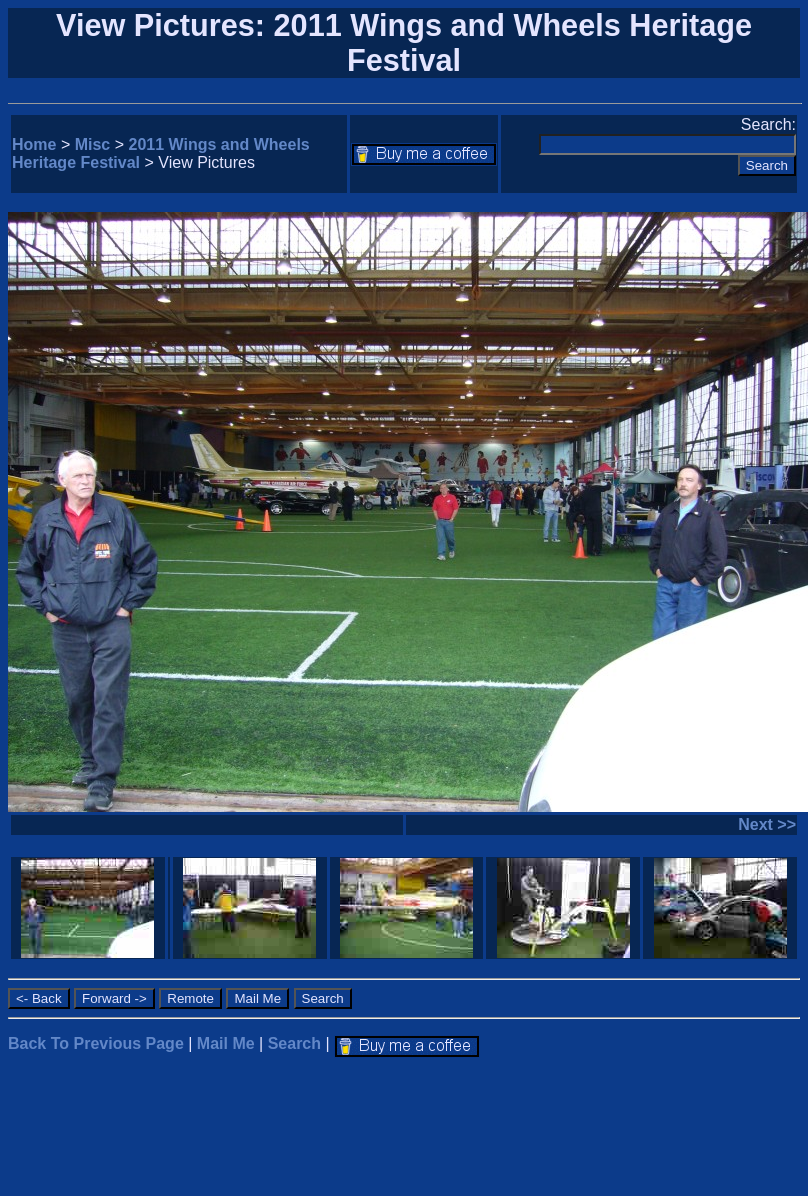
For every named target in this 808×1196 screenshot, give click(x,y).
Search (294, 1043)
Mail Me (226, 1043)
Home (34, 144)
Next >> (767, 824)
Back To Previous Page (96, 1043)
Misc (93, 144)
